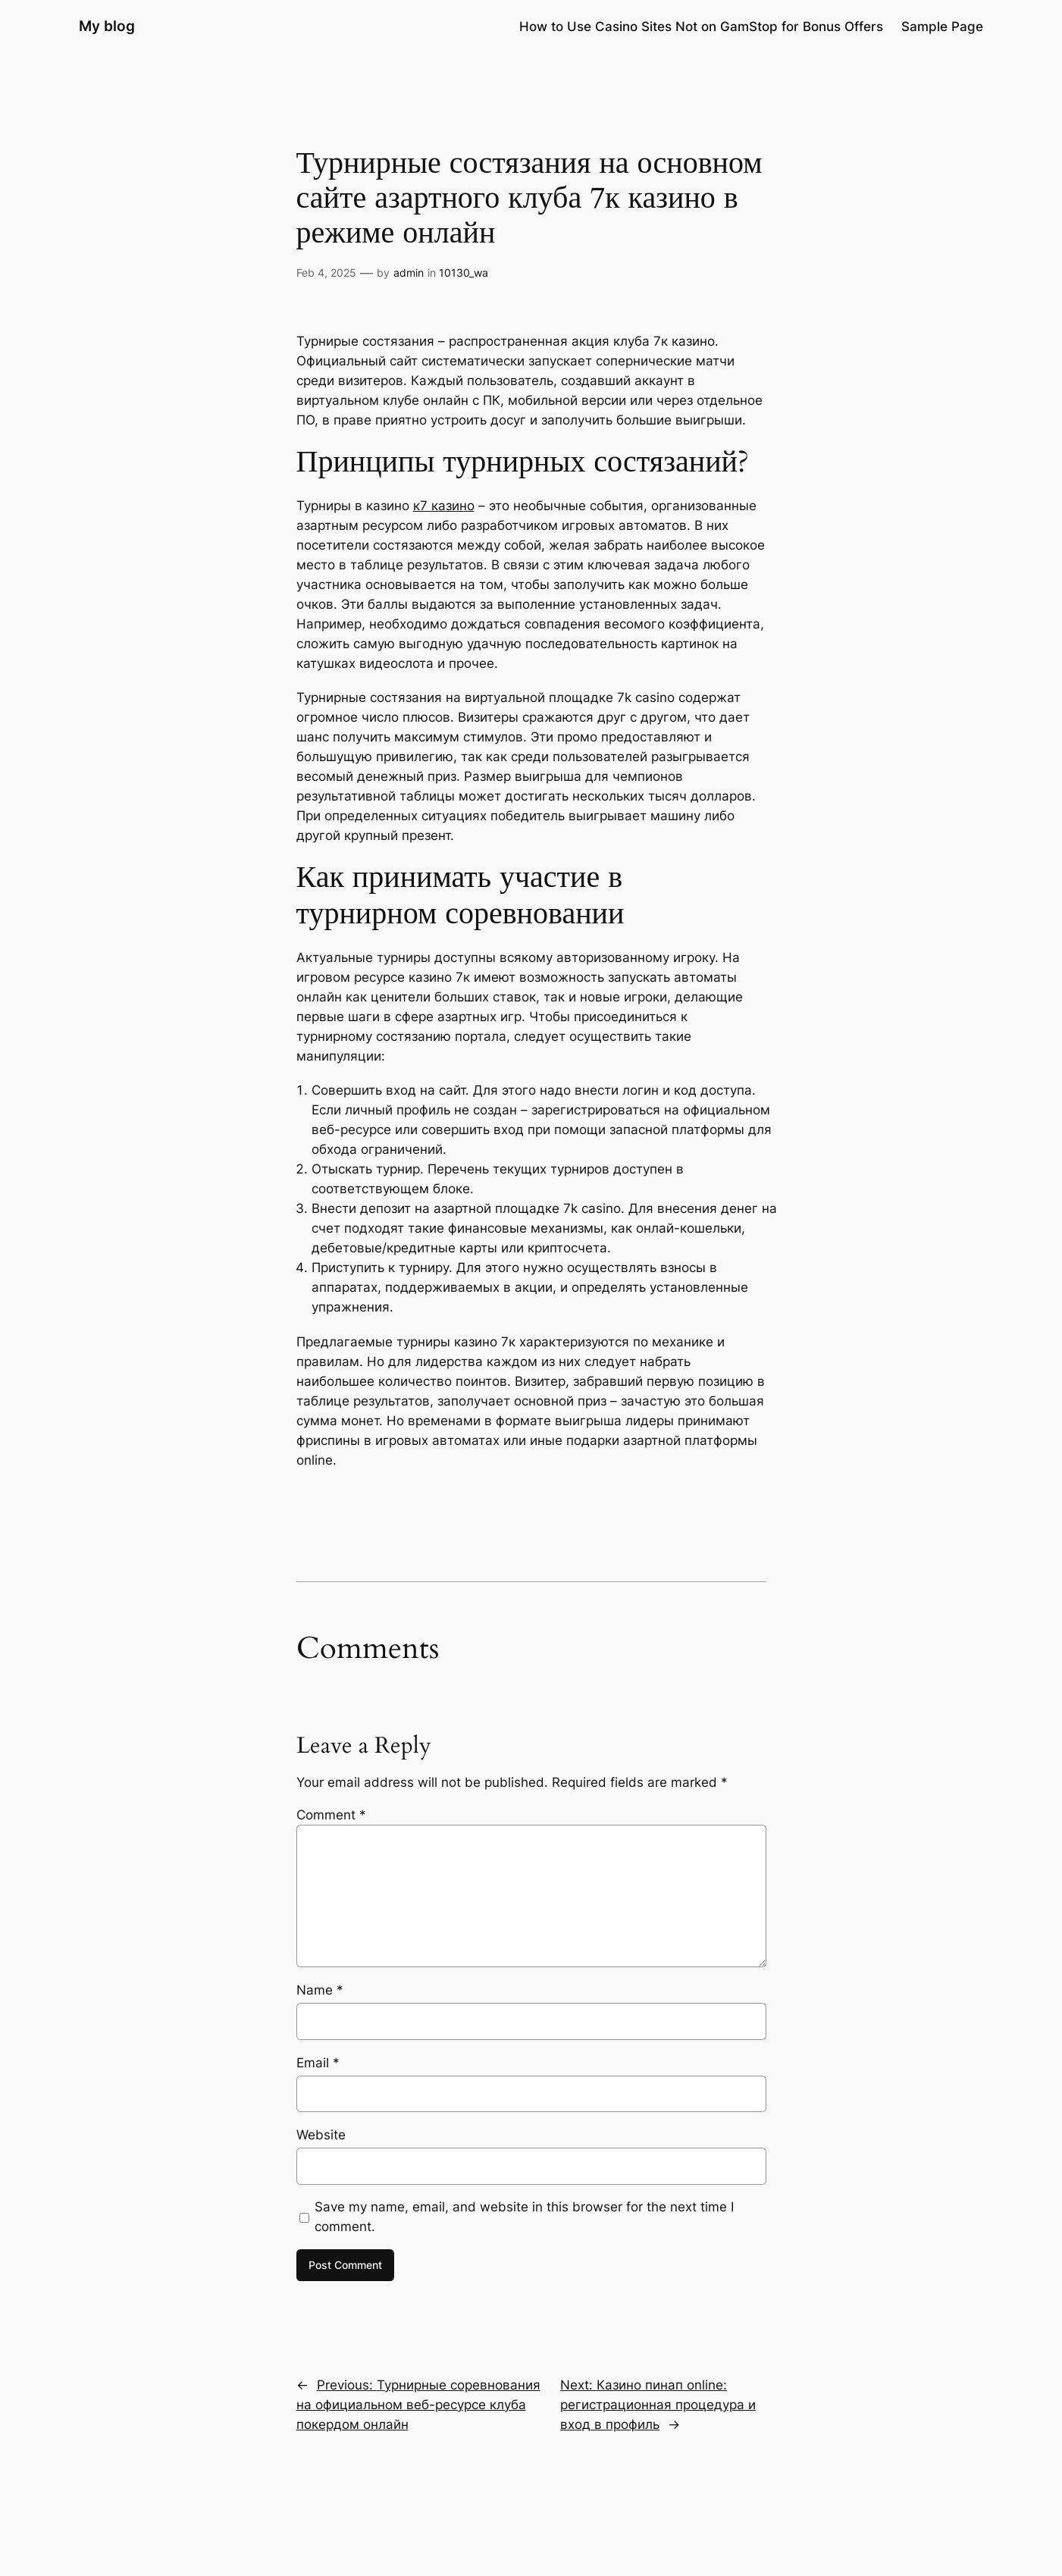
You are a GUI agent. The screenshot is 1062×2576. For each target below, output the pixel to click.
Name (319, 1990)
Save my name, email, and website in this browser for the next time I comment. (524, 2216)
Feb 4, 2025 (326, 272)
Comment (331, 1814)
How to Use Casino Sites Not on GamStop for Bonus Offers (701, 26)
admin (408, 272)
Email (318, 2062)
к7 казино (444, 505)
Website (321, 2134)
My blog (107, 26)
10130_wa (463, 272)
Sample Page (942, 26)
